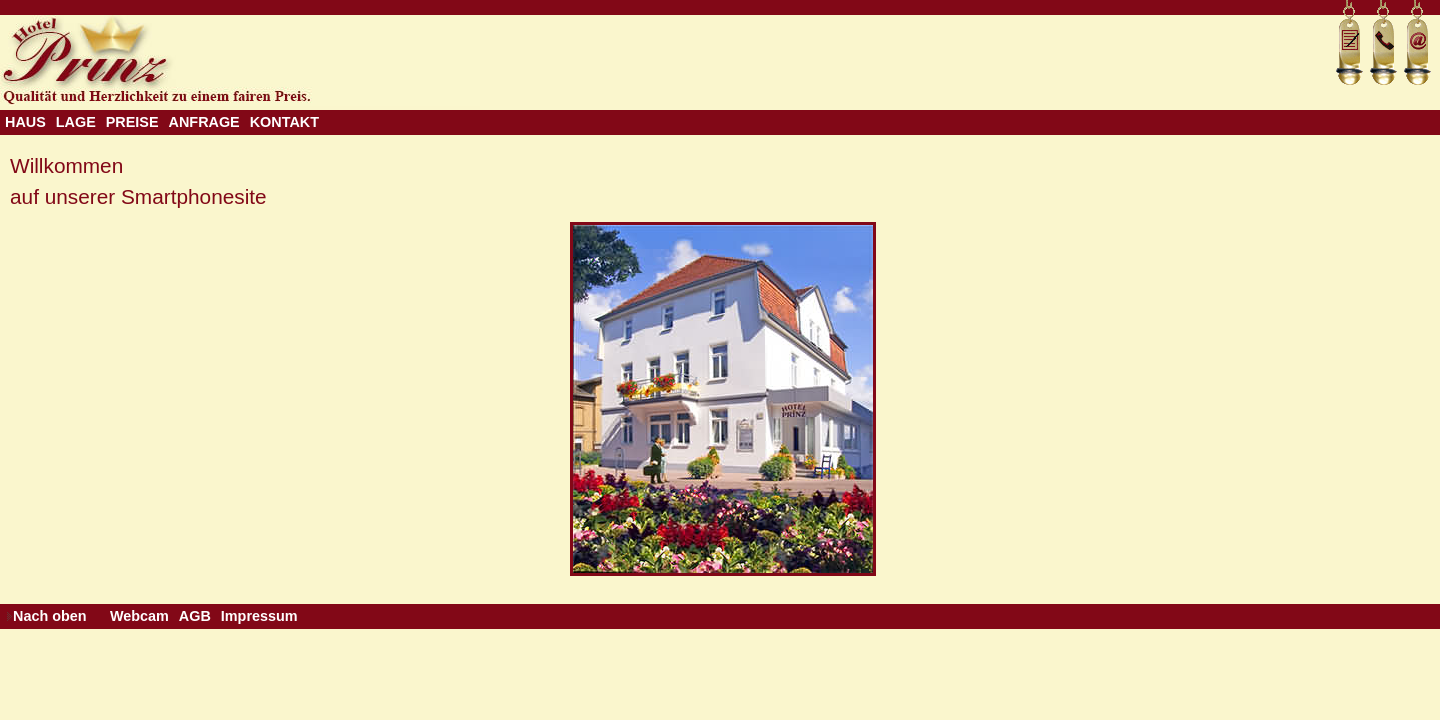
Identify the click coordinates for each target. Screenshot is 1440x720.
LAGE (76, 122)
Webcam (139, 616)
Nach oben (50, 616)
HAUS (25, 122)
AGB (195, 616)
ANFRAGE (204, 122)
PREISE (132, 122)
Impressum (259, 616)
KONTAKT (284, 122)
